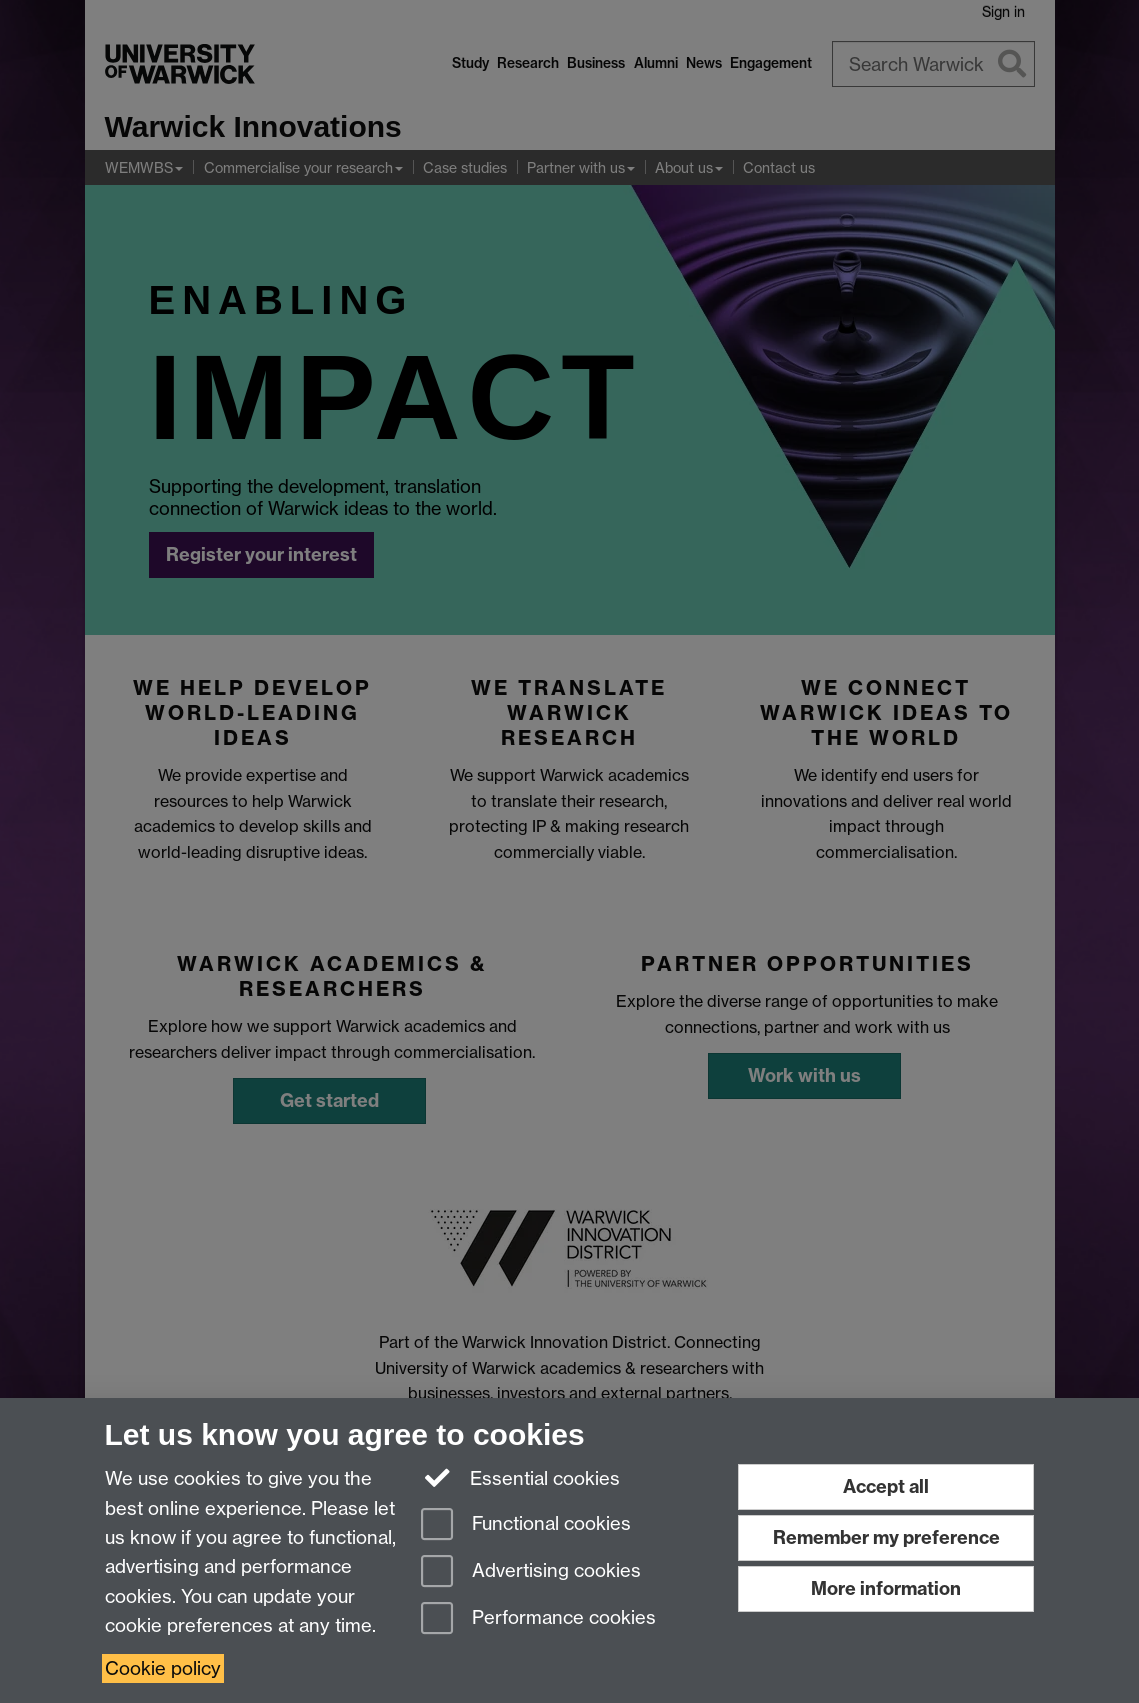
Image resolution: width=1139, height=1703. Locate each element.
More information (886, 1588)
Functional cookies (526, 1525)
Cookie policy (163, 1668)
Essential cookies (520, 1477)
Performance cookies (538, 1619)
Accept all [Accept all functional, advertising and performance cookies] (886, 1486)
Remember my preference (886, 1537)
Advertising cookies (531, 1572)
